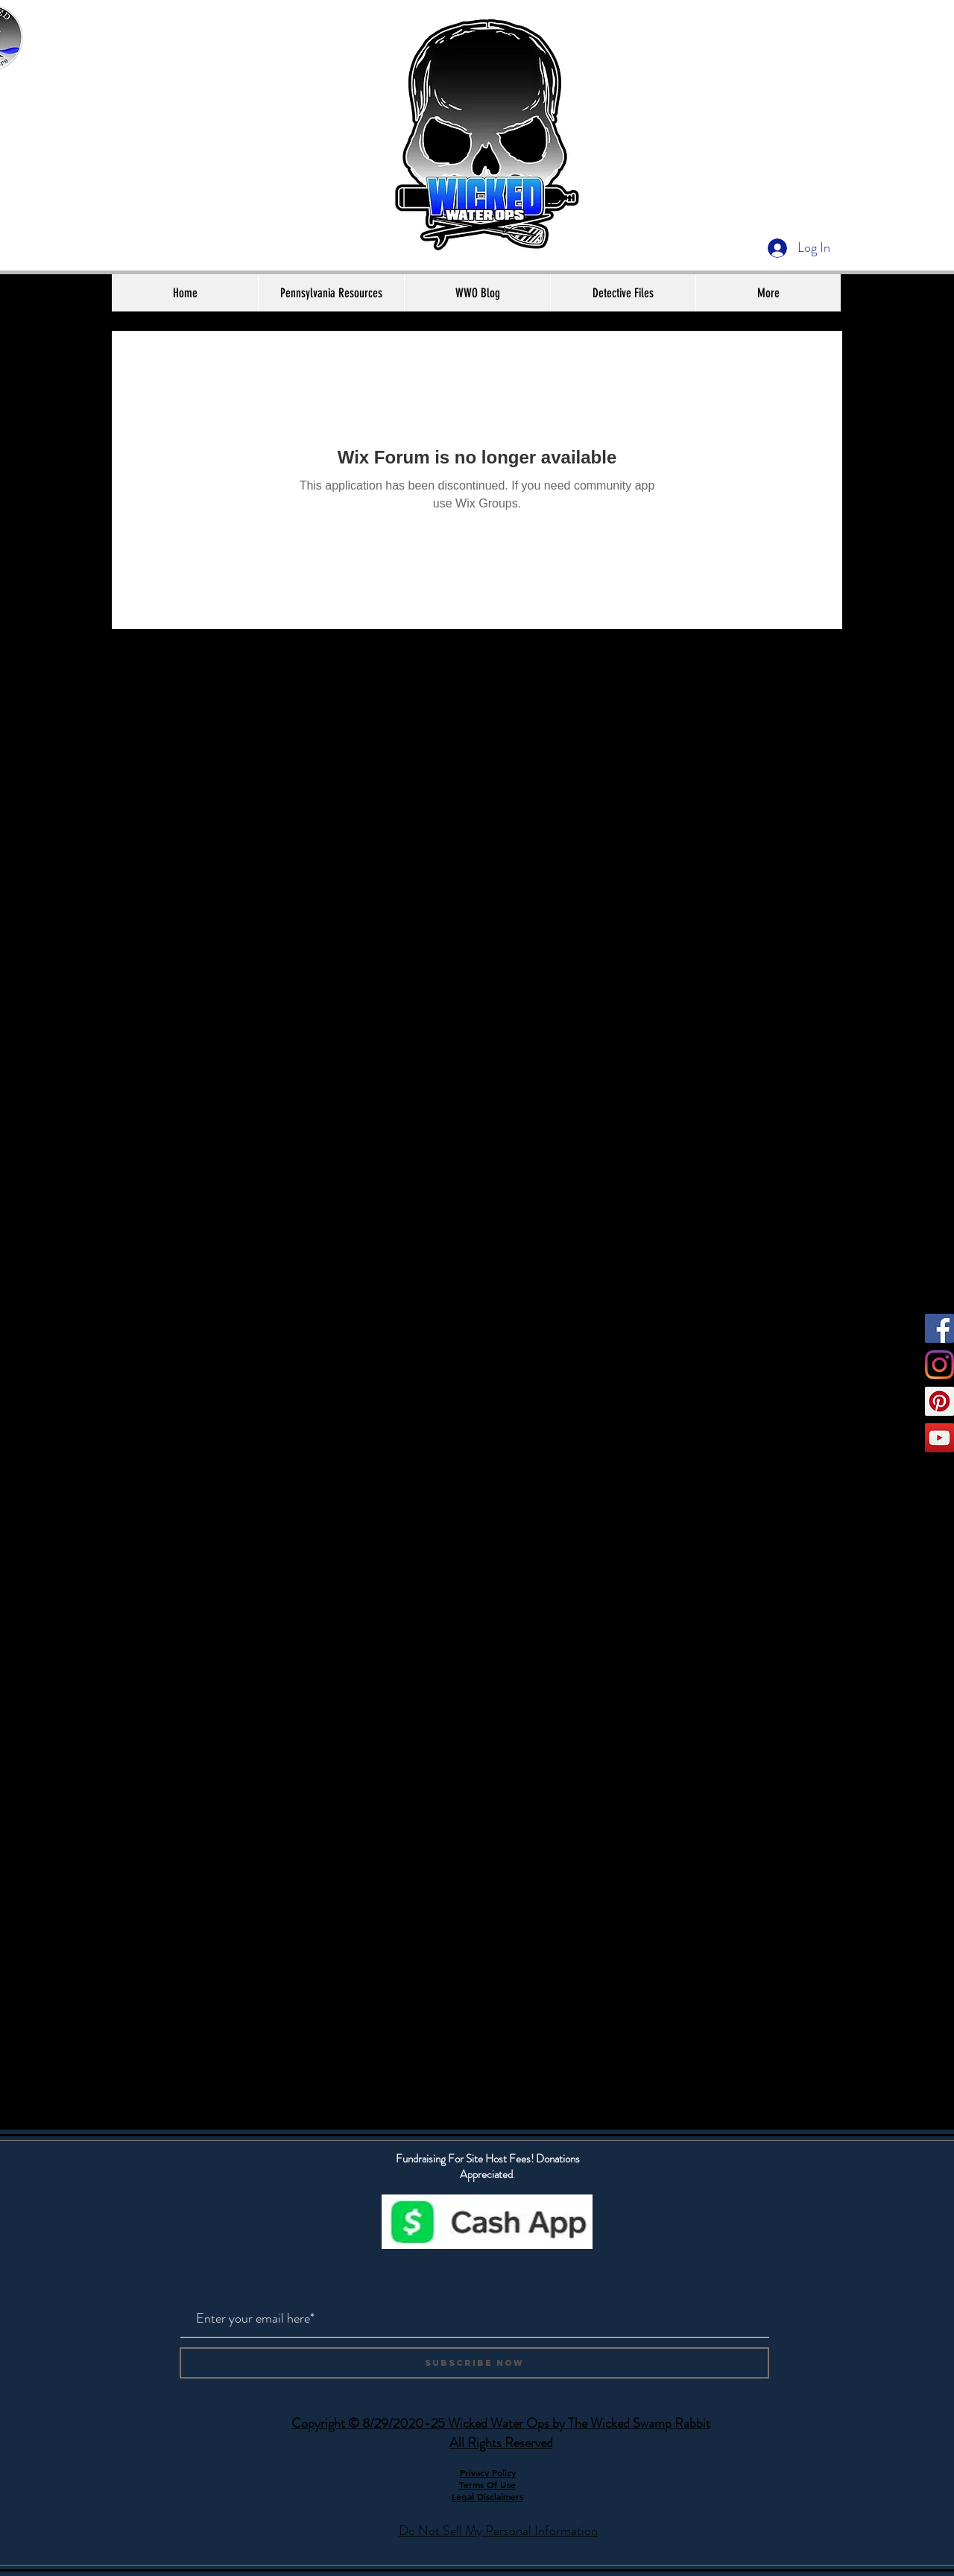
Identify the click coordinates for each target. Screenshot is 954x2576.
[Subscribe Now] (474, 2363)
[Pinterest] (939, 1401)
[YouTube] (939, 1437)
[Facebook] (939, 1328)
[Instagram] (939, 1364)
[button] (331, 292)
